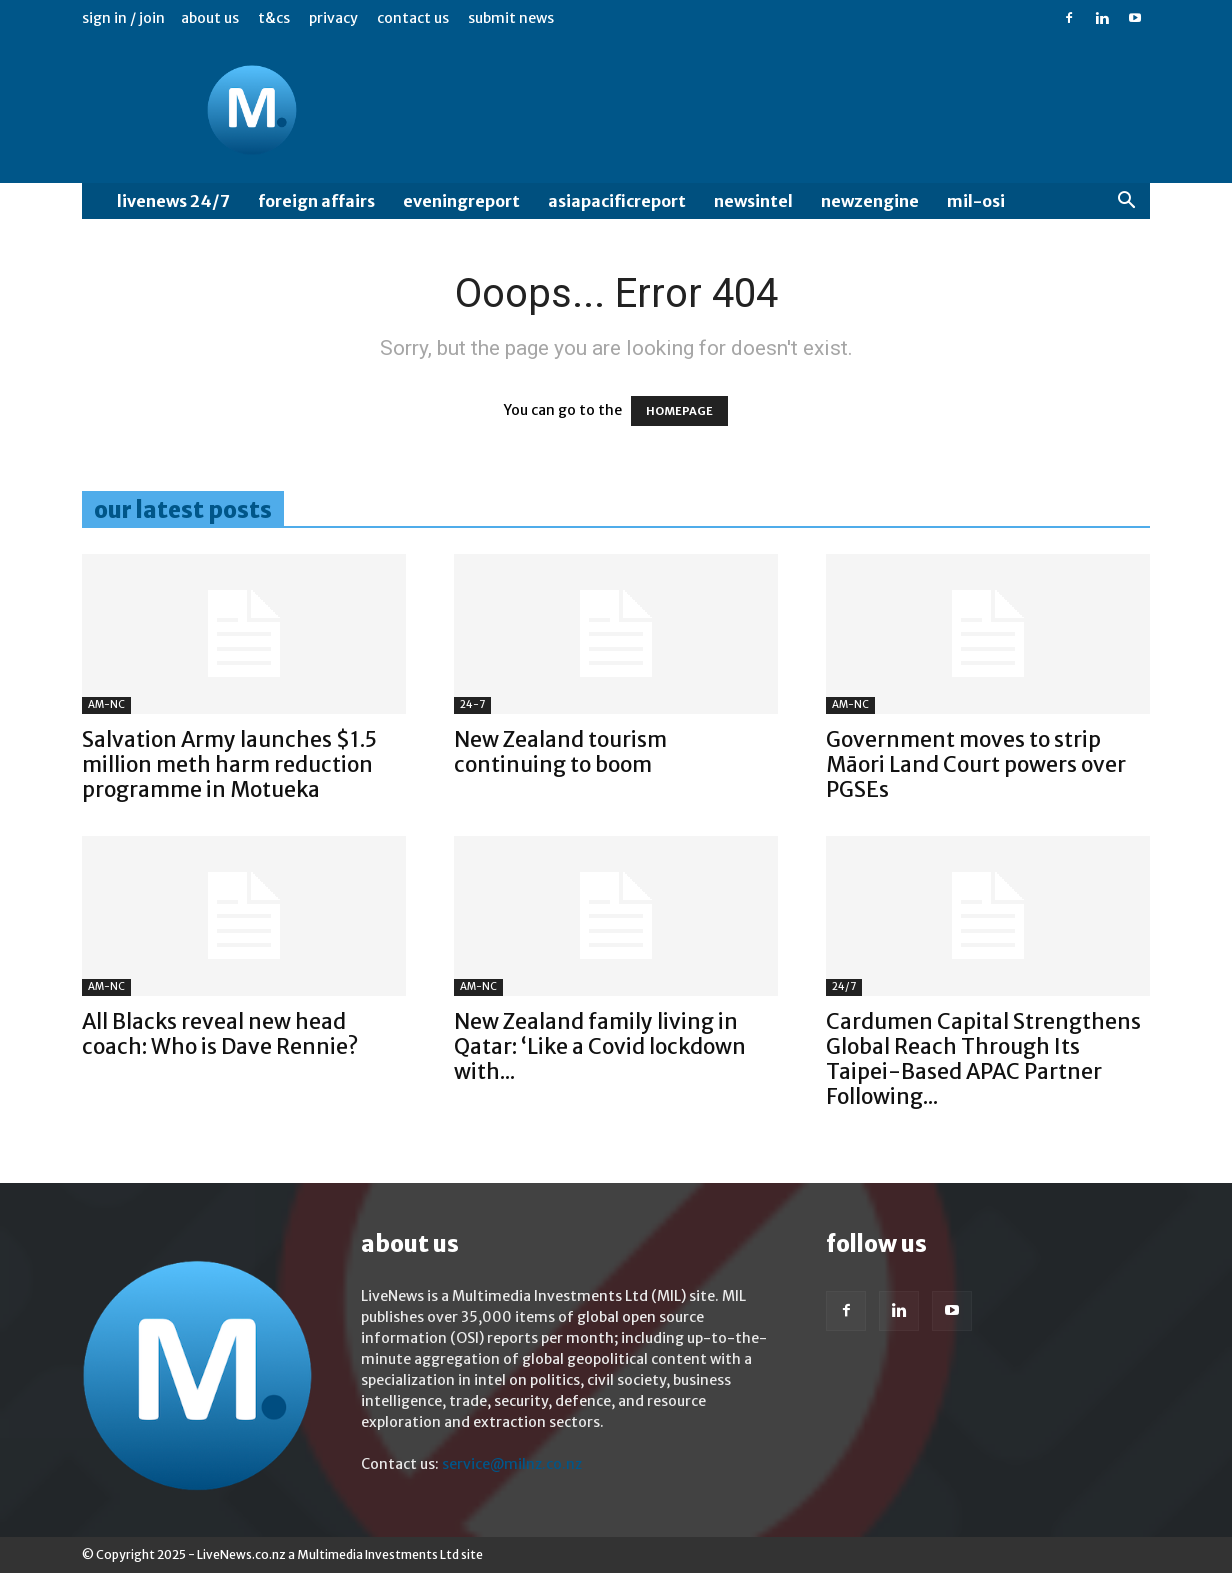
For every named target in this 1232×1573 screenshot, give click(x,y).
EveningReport (461, 201)
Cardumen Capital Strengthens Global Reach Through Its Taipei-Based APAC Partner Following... (983, 1059)
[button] (1126, 202)
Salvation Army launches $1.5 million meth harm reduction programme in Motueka (229, 764)
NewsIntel (753, 201)
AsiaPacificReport (617, 201)
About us (210, 18)
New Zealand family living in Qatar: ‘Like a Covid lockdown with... (600, 1046)
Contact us (413, 18)
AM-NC (106, 704)
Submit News (511, 18)
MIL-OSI (976, 201)
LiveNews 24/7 (173, 201)
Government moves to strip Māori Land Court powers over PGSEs (976, 764)
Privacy (333, 18)
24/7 (844, 986)
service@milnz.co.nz (512, 1464)
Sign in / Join (123, 18)
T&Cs (274, 18)
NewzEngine (870, 201)
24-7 (472, 704)
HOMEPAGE (679, 411)
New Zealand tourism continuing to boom (560, 752)
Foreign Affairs (316, 201)
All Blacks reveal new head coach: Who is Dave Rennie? (220, 1034)
